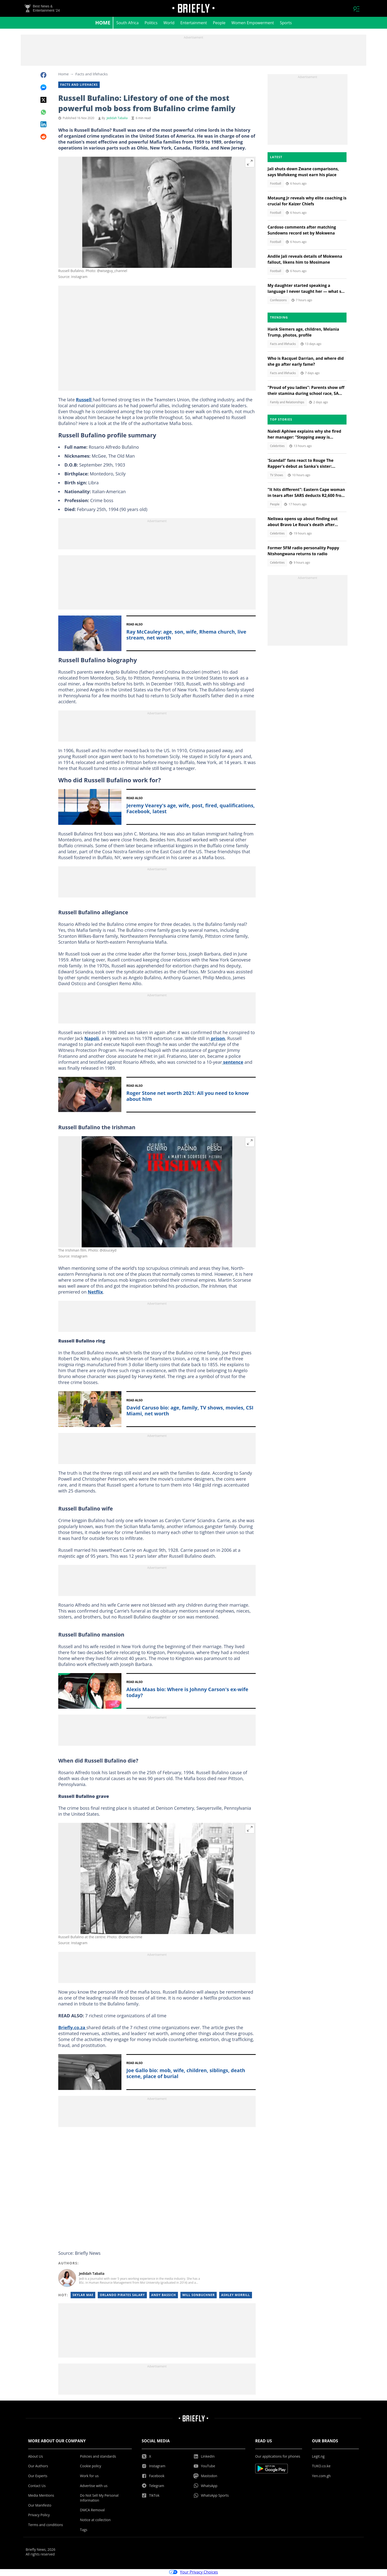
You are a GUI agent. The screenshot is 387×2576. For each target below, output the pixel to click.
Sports (286, 23)
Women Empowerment (253, 23)
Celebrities (277, 447)
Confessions (278, 301)
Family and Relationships (287, 403)
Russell (84, 401)
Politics (151, 23)
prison (217, 1039)
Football (275, 184)
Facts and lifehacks (91, 74)
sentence (232, 1063)
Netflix (95, 1293)
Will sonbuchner (198, 2296)
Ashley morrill (235, 2296)
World (168, 23)
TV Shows (276, 476)
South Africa (127, 23)
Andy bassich (163, 2296)
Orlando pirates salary (122, 2296)
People (219, 23)
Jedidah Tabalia (117, 119)
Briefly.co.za (72, 2028)
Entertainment (193, 23)
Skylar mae (83, 2296)
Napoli (91, 1039)
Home (102, 23)
